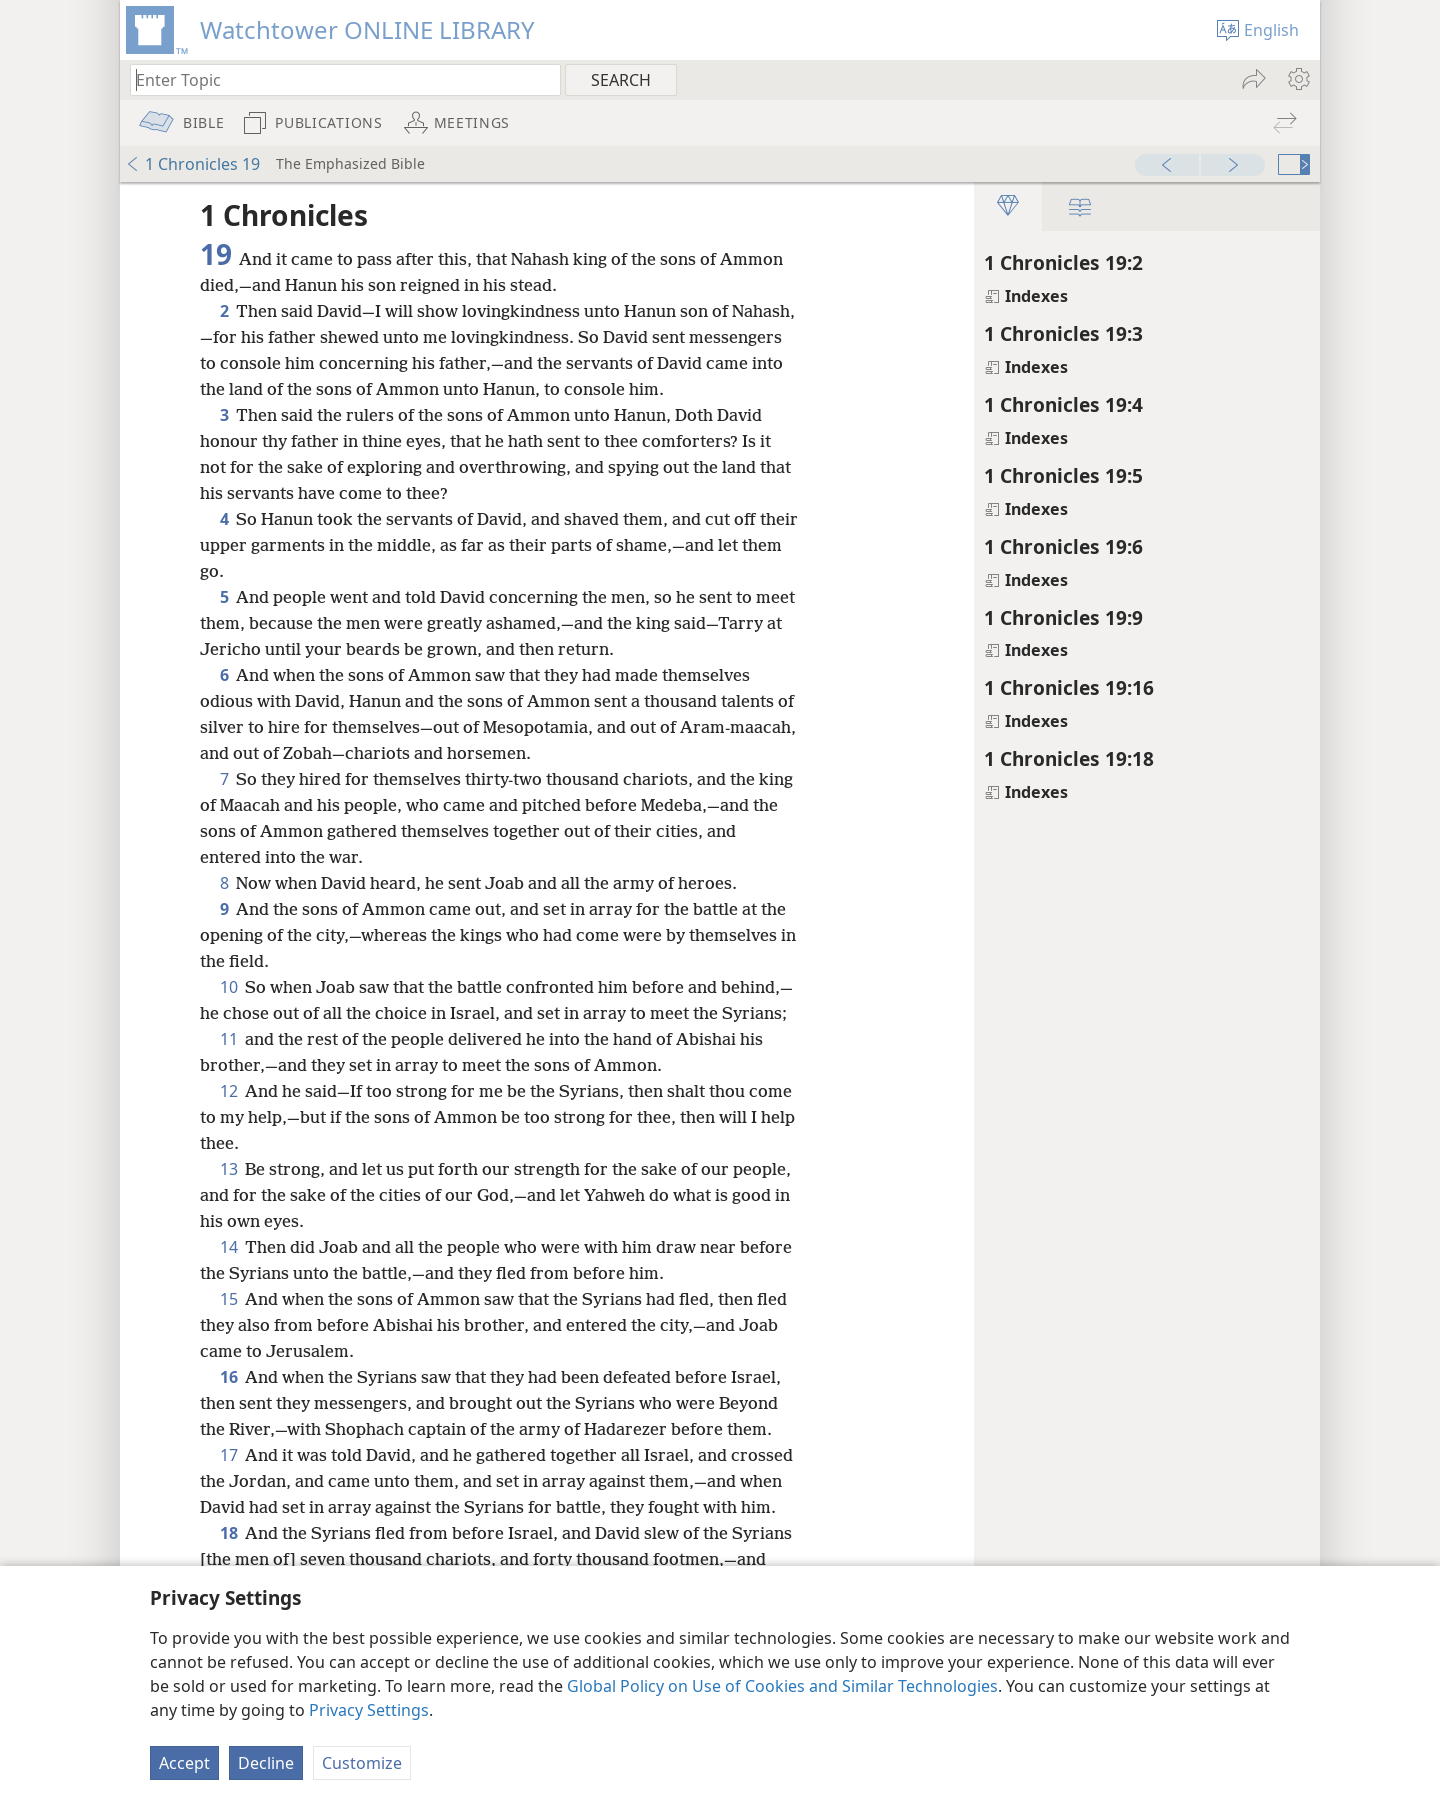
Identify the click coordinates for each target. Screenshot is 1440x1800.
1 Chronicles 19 (192, 164)
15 (228, 1351)
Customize (362, 1763)
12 (228, 1143)
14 (228, 1299)
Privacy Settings (369, 1710)
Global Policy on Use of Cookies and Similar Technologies (782, 1686)
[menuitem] (1297, 79)
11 (228, 1091)
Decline (266, 1763)
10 (228, 1013)
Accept (184, 1763)
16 (228, 1429)
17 (228, 1507)
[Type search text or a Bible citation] (336, 79)
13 (228, 1221)
